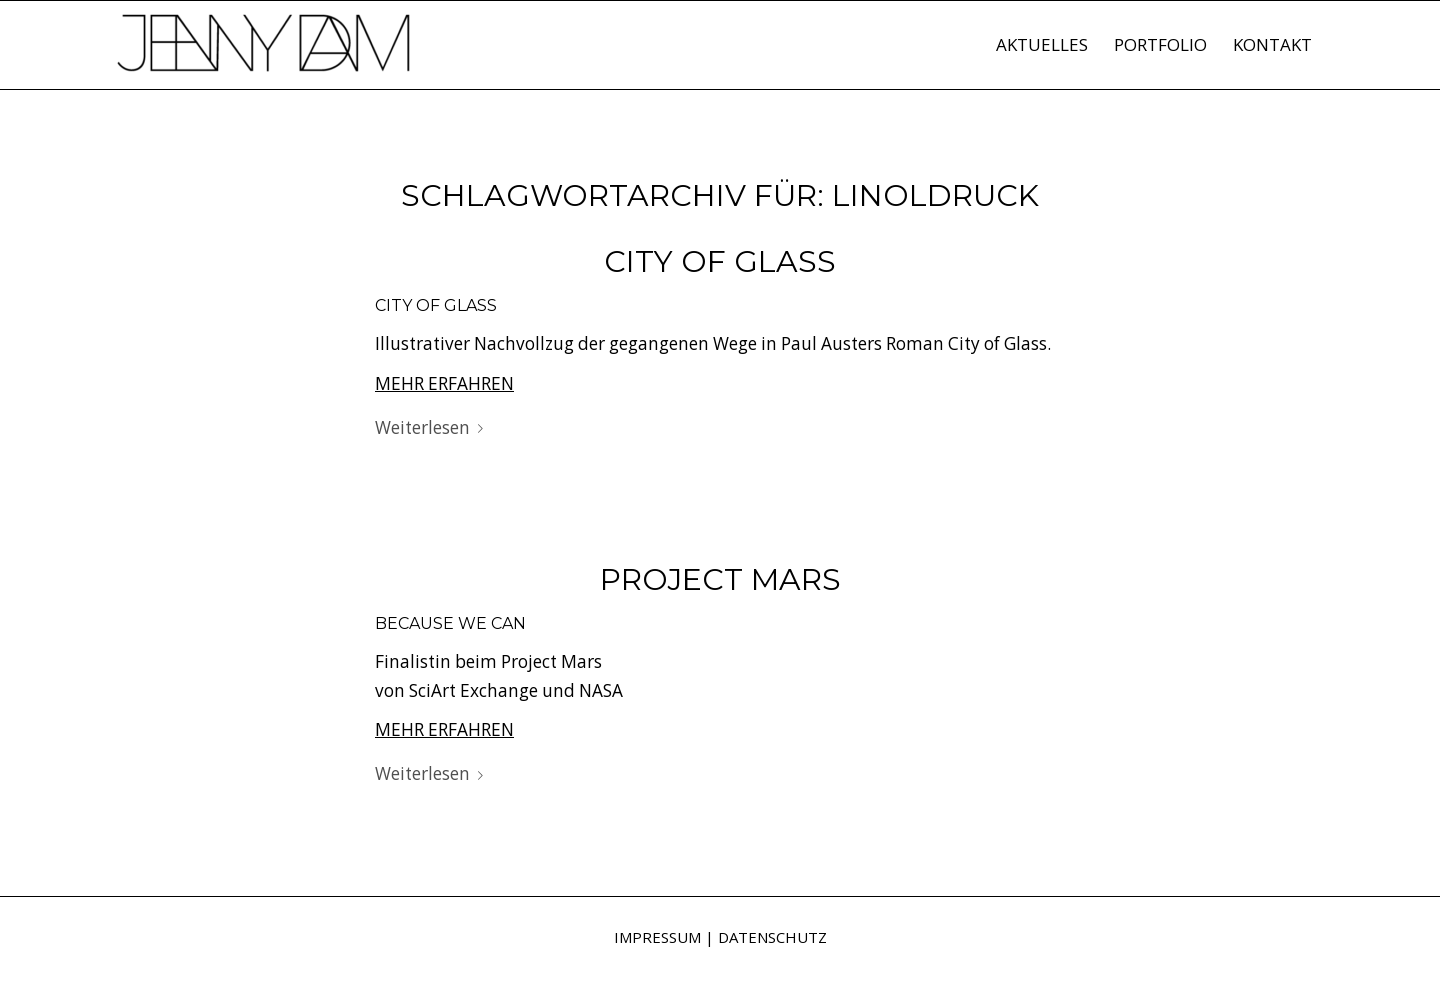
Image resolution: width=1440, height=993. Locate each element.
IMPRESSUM (657, 937)
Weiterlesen (433, 427)
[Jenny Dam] (265, 55)
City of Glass (720, 261)
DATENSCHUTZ (772, 937)
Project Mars (720, 579)
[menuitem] (1042, 45)
